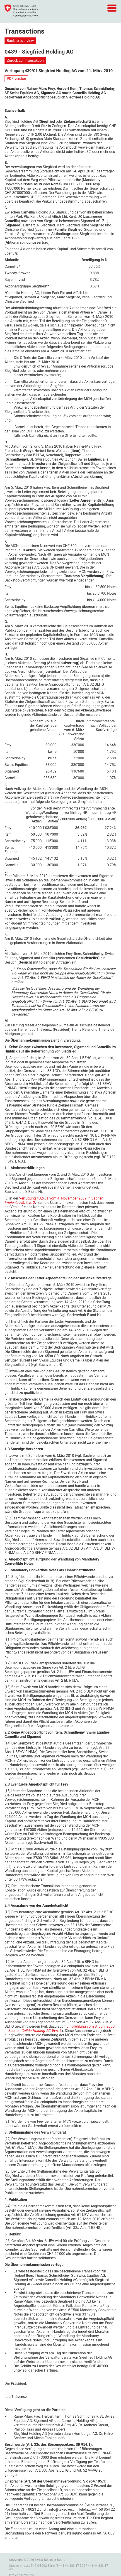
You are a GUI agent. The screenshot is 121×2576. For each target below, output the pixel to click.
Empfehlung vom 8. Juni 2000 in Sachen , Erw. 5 (60, 2028)
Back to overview (20, 41)
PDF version (16, 78)
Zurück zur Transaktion (25, 60)
